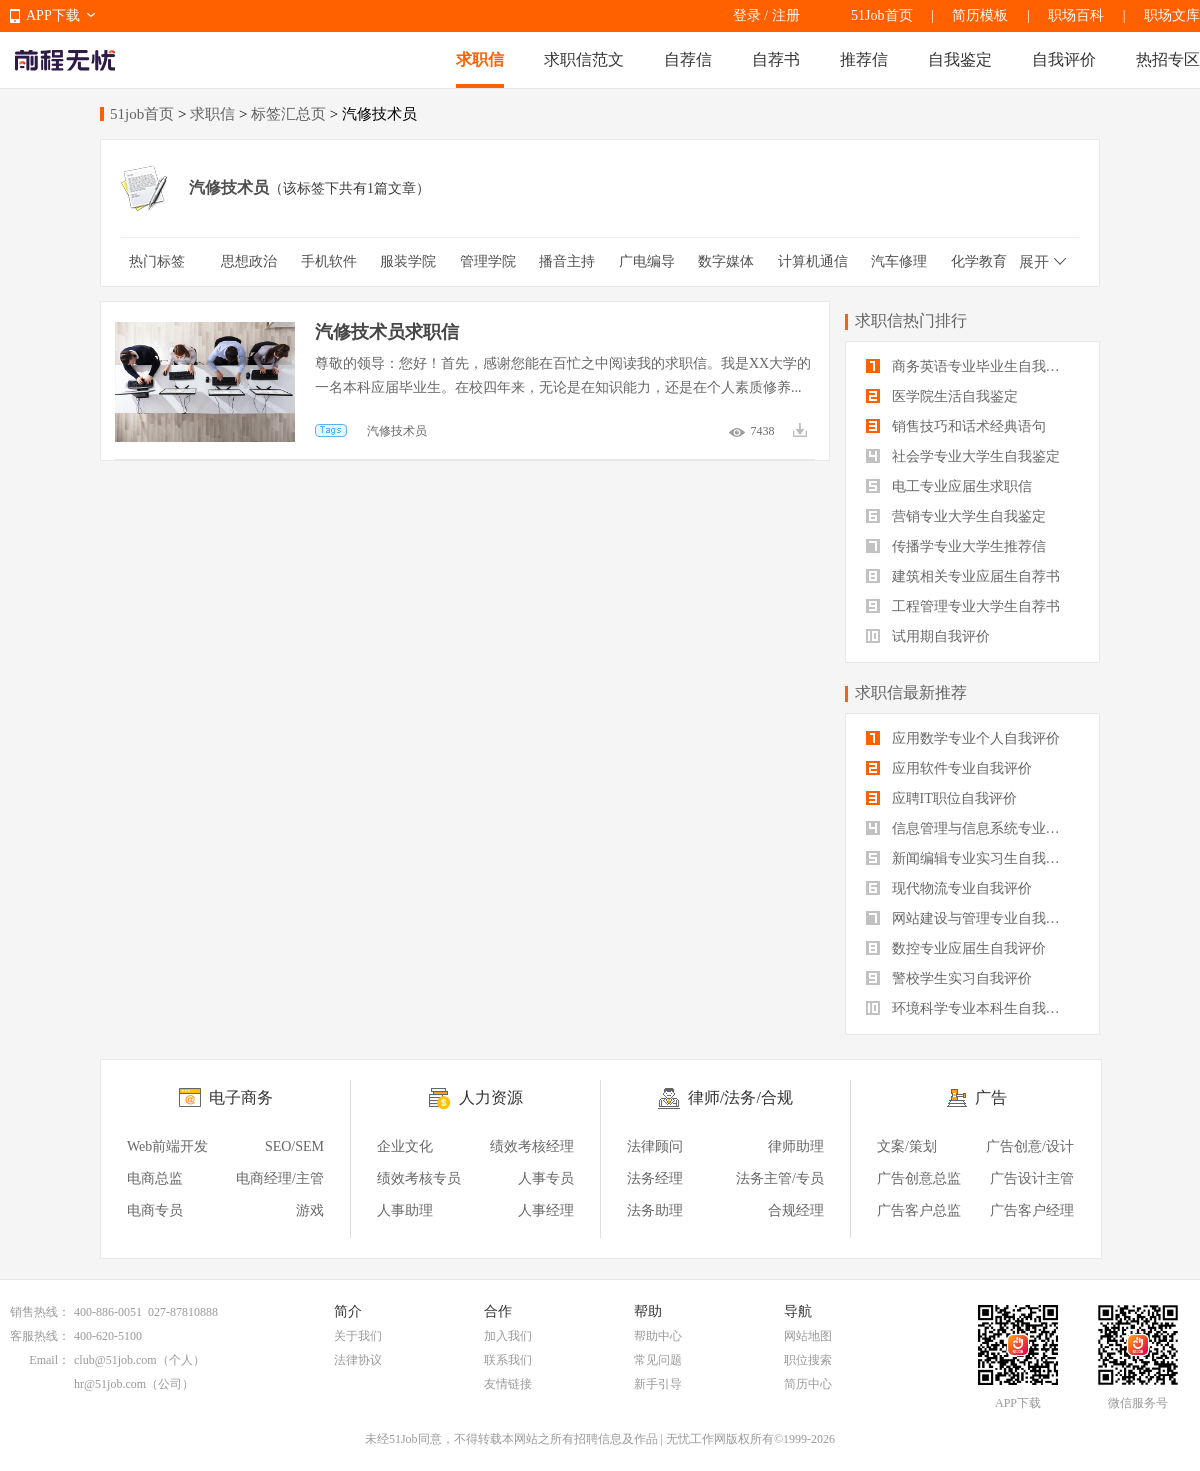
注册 (786, 15)
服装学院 (408, 261)
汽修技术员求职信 (387, 332)
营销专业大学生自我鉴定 (956, 516)
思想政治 (249, 261)
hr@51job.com (110, 1384)
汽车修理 (899, 261)
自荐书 (776, 59)
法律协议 (358, 1360)
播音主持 (567, 261)
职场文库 (1172, 15)
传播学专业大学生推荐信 (956, 546)
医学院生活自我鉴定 (942, 396)
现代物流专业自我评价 (949, 888)
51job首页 (142, 114)
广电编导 (647, 261)
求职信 (480, 59)
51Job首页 (881, 15)
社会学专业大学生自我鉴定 (963, 456)
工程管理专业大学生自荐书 (963, 606)
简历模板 (980, 15)
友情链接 (508, 1384)
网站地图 (808, 1336)
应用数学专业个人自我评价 (963, 738)
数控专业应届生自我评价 (956, 948)
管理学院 (488, 261)
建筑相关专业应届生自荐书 (963, 576)
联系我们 (508, 1360)
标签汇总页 (288, 114)
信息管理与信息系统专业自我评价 (972, 828)
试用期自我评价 (928, 636)
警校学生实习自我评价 (949, 978)
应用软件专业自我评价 (949, 768)
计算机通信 (813, 261)
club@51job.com (115, 1360)
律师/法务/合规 (740, 1097)
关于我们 (358, 1336)
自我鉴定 (960, 59)
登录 (747, 15)
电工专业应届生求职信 (949, 486)
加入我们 (508, 1336)
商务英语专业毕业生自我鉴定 (970, 366)
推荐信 (864, 59)
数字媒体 (726, 261)
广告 (991, 1097)
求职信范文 (584, 59)
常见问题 (658, 1360)
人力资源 (491, 1097)
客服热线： (40, 1336)
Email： (49, 1360)
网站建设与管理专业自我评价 (970, 918)
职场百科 (1076, 15)
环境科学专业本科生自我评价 (970, 1008)
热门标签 (157, 261)
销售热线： (40, 1312)
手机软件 (329, 261)
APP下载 (53, 15)
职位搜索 (808, 1360)
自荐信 (688, 59)
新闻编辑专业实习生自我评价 (970, 858)
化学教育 (979, 261)
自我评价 (1064, 59)
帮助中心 (658, 1336)
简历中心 (808, 1384)
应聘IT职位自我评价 (941, 798)
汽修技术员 (397, 431)
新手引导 (658, 1384)
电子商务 (241, 1097)
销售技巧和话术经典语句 (956, 426)
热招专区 (1168, 59)
